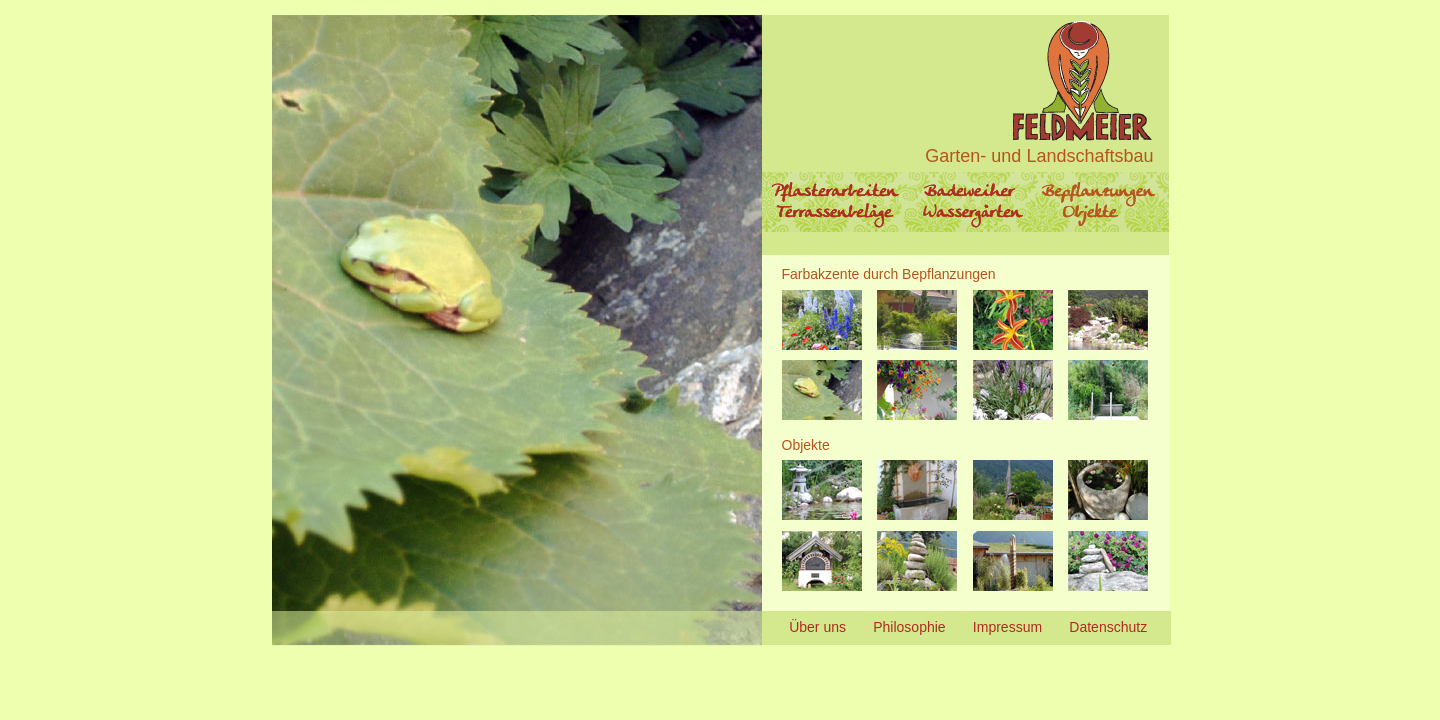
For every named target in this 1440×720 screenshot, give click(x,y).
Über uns (817, 627)
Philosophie (909, 627)
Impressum (1007, 627)
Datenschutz (1108, 627)
